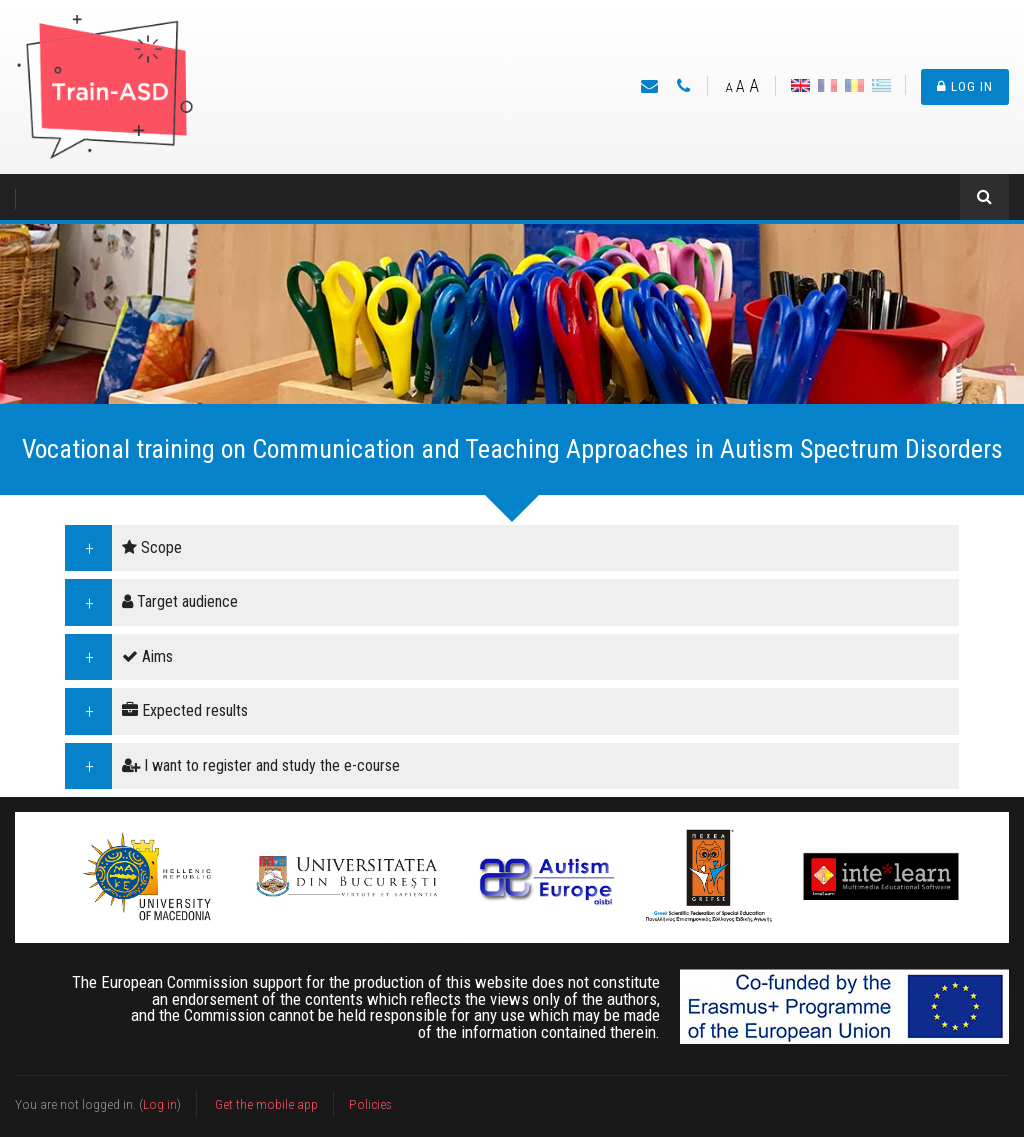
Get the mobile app (266, 1104)
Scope (152, 547)
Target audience (180, 601)
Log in (965, 86)
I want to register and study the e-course (261, 765)
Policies (370, 1104)
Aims (147, 656)
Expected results (185, 710)
